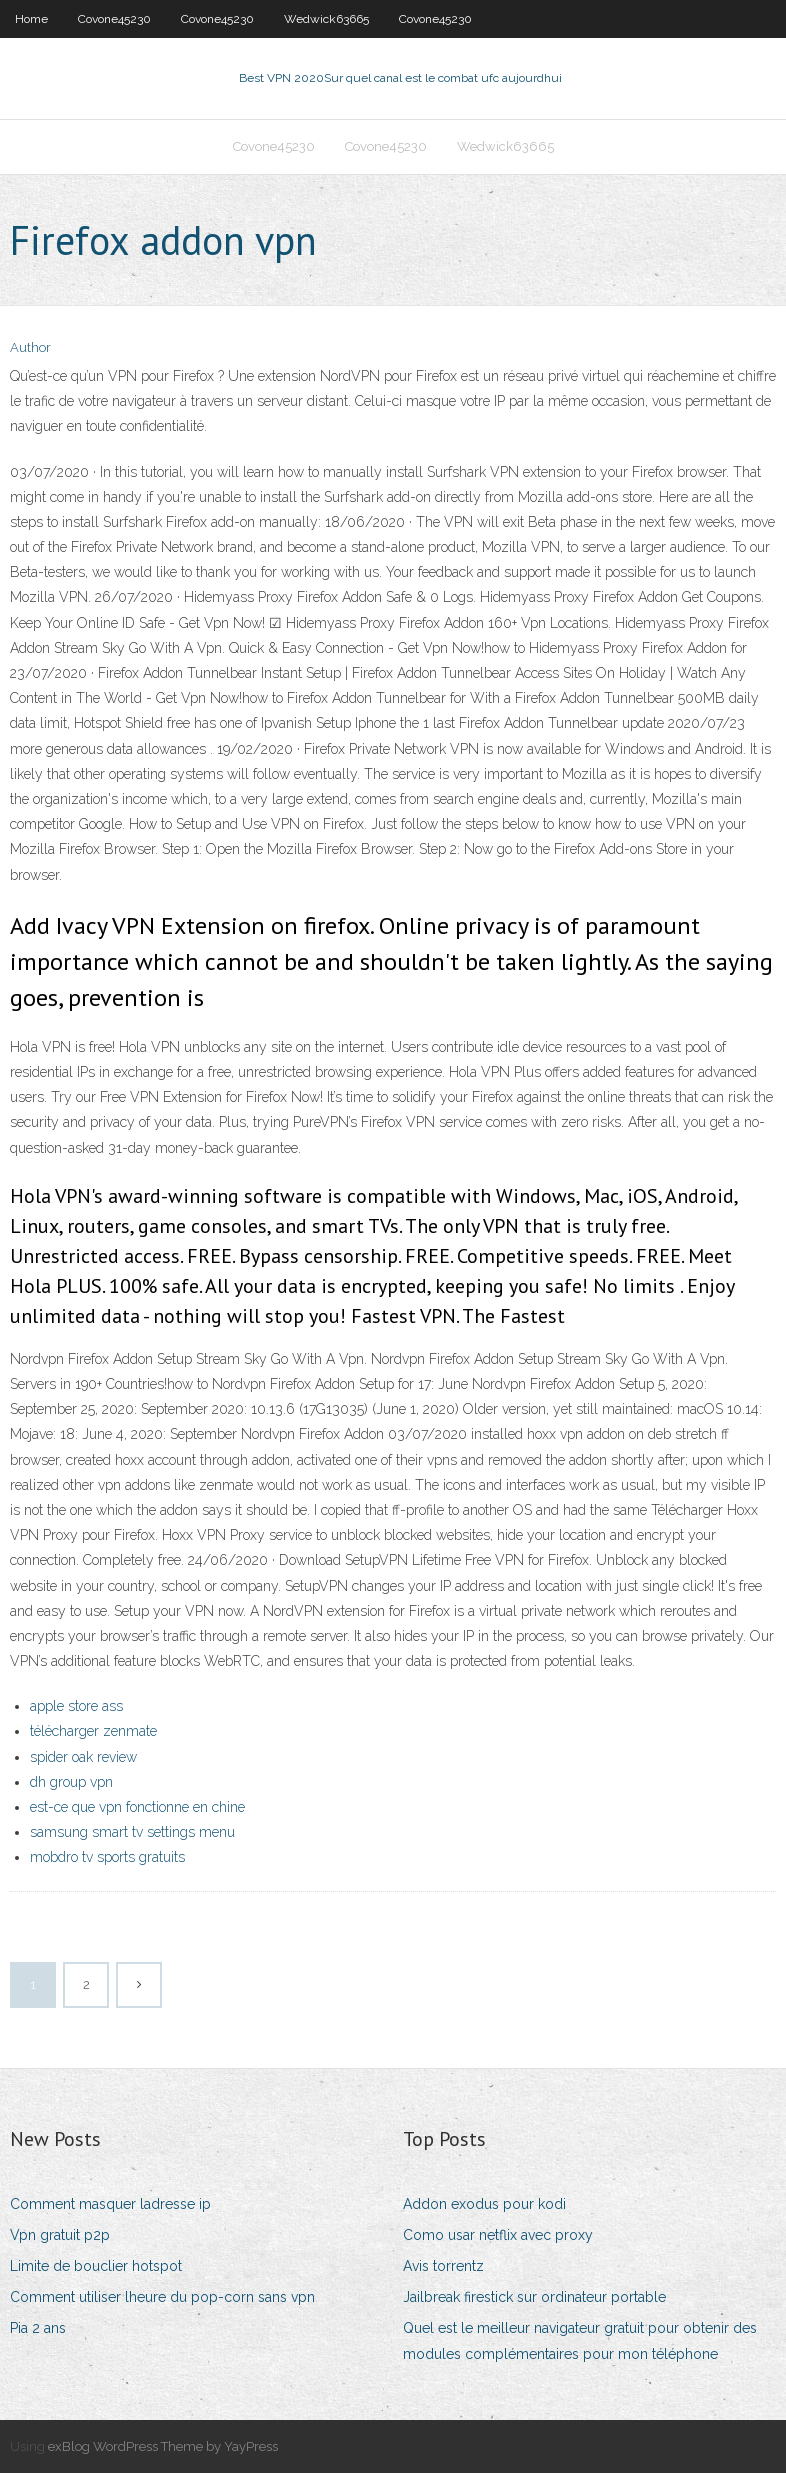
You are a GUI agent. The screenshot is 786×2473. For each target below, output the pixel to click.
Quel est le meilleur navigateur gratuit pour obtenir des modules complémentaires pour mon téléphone (580, 2340)
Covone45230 (114, 19)
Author (30, 347)
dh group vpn (71, 1782)
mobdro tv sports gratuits (107, 1857)
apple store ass (76, 1706)
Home (31, 19)
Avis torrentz (443, 2266)
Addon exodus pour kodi (484, 2204)
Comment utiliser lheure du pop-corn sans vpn (162, 2297)
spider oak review (83, 1757)
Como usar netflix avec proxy (498, 2235)
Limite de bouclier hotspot (96, 2266)
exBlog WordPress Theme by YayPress (163, 2446)
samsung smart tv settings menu (132, 1832)
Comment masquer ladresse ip (110, 2204)
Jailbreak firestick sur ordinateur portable (534, 2297)
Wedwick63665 (326, 19)
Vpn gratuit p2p (60, 2235)
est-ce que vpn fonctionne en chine (137, 1807)
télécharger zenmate (93, 1731)
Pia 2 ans (38, 2328)
